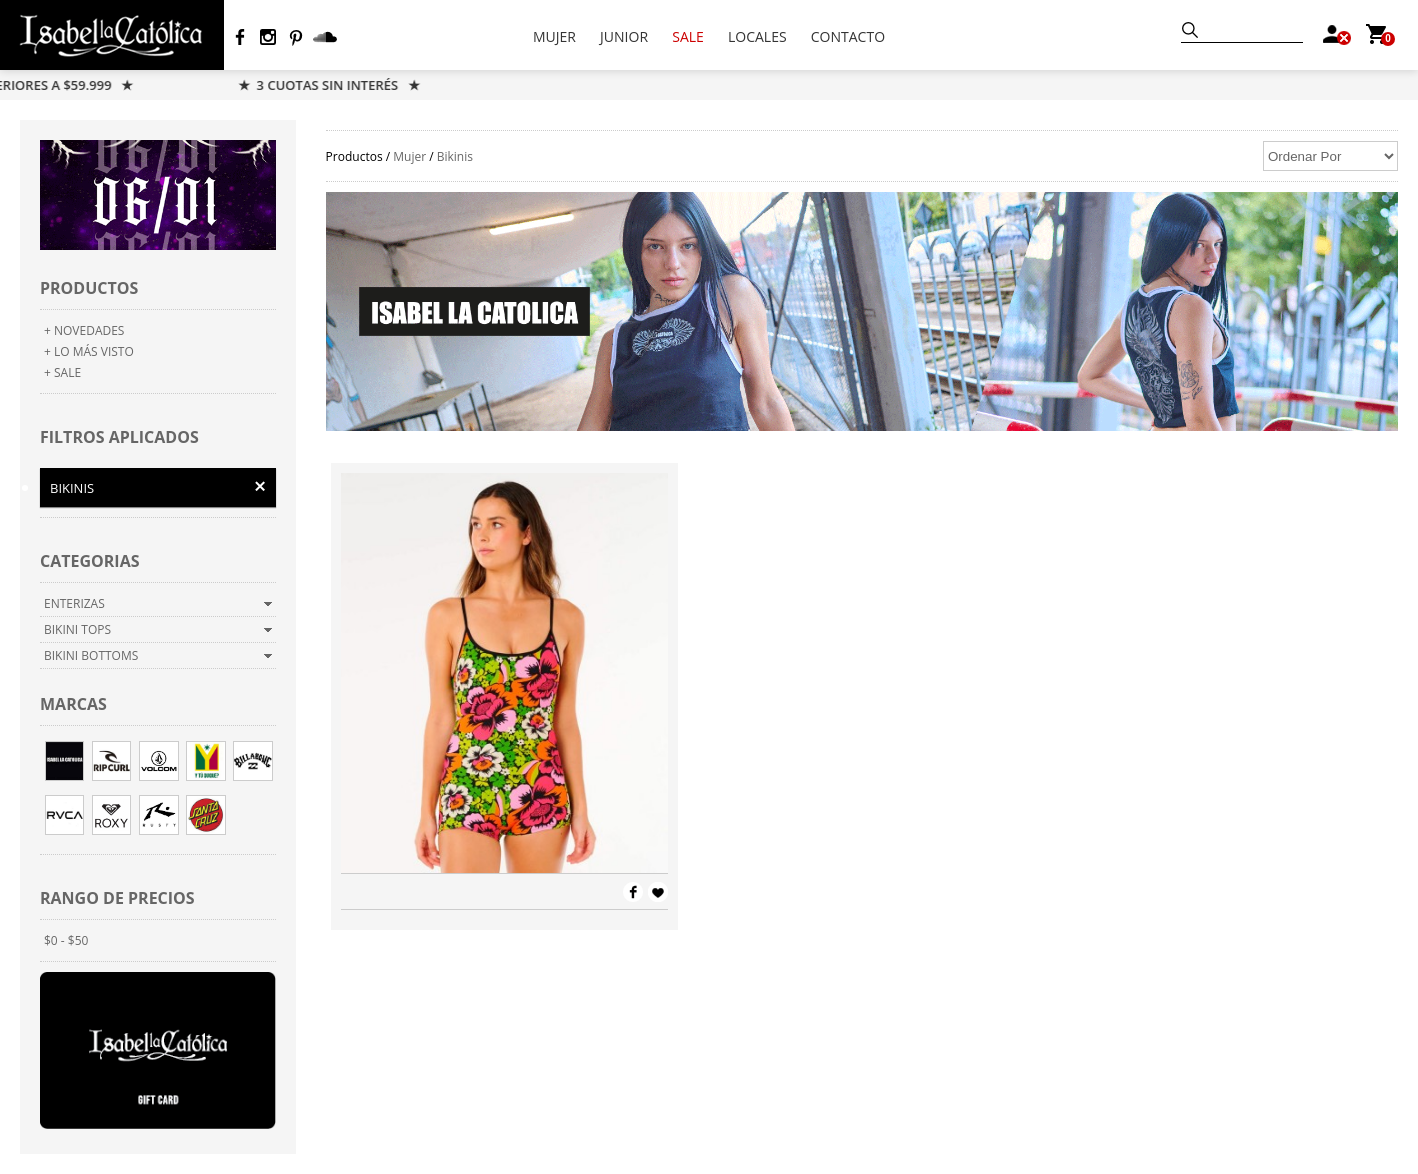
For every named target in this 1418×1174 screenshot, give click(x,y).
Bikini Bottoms (91, 655)
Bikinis (72, 488)
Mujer (409, 156)
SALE (688, 36)
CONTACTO (848, 36)
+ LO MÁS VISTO (89, 351)
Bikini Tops (77, 629)
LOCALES (757, 36)
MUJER (554, 36)
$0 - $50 (66, 940)
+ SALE (62, 372)
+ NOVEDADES (84, 330)
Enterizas (74, 603)
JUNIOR (624, 36)
